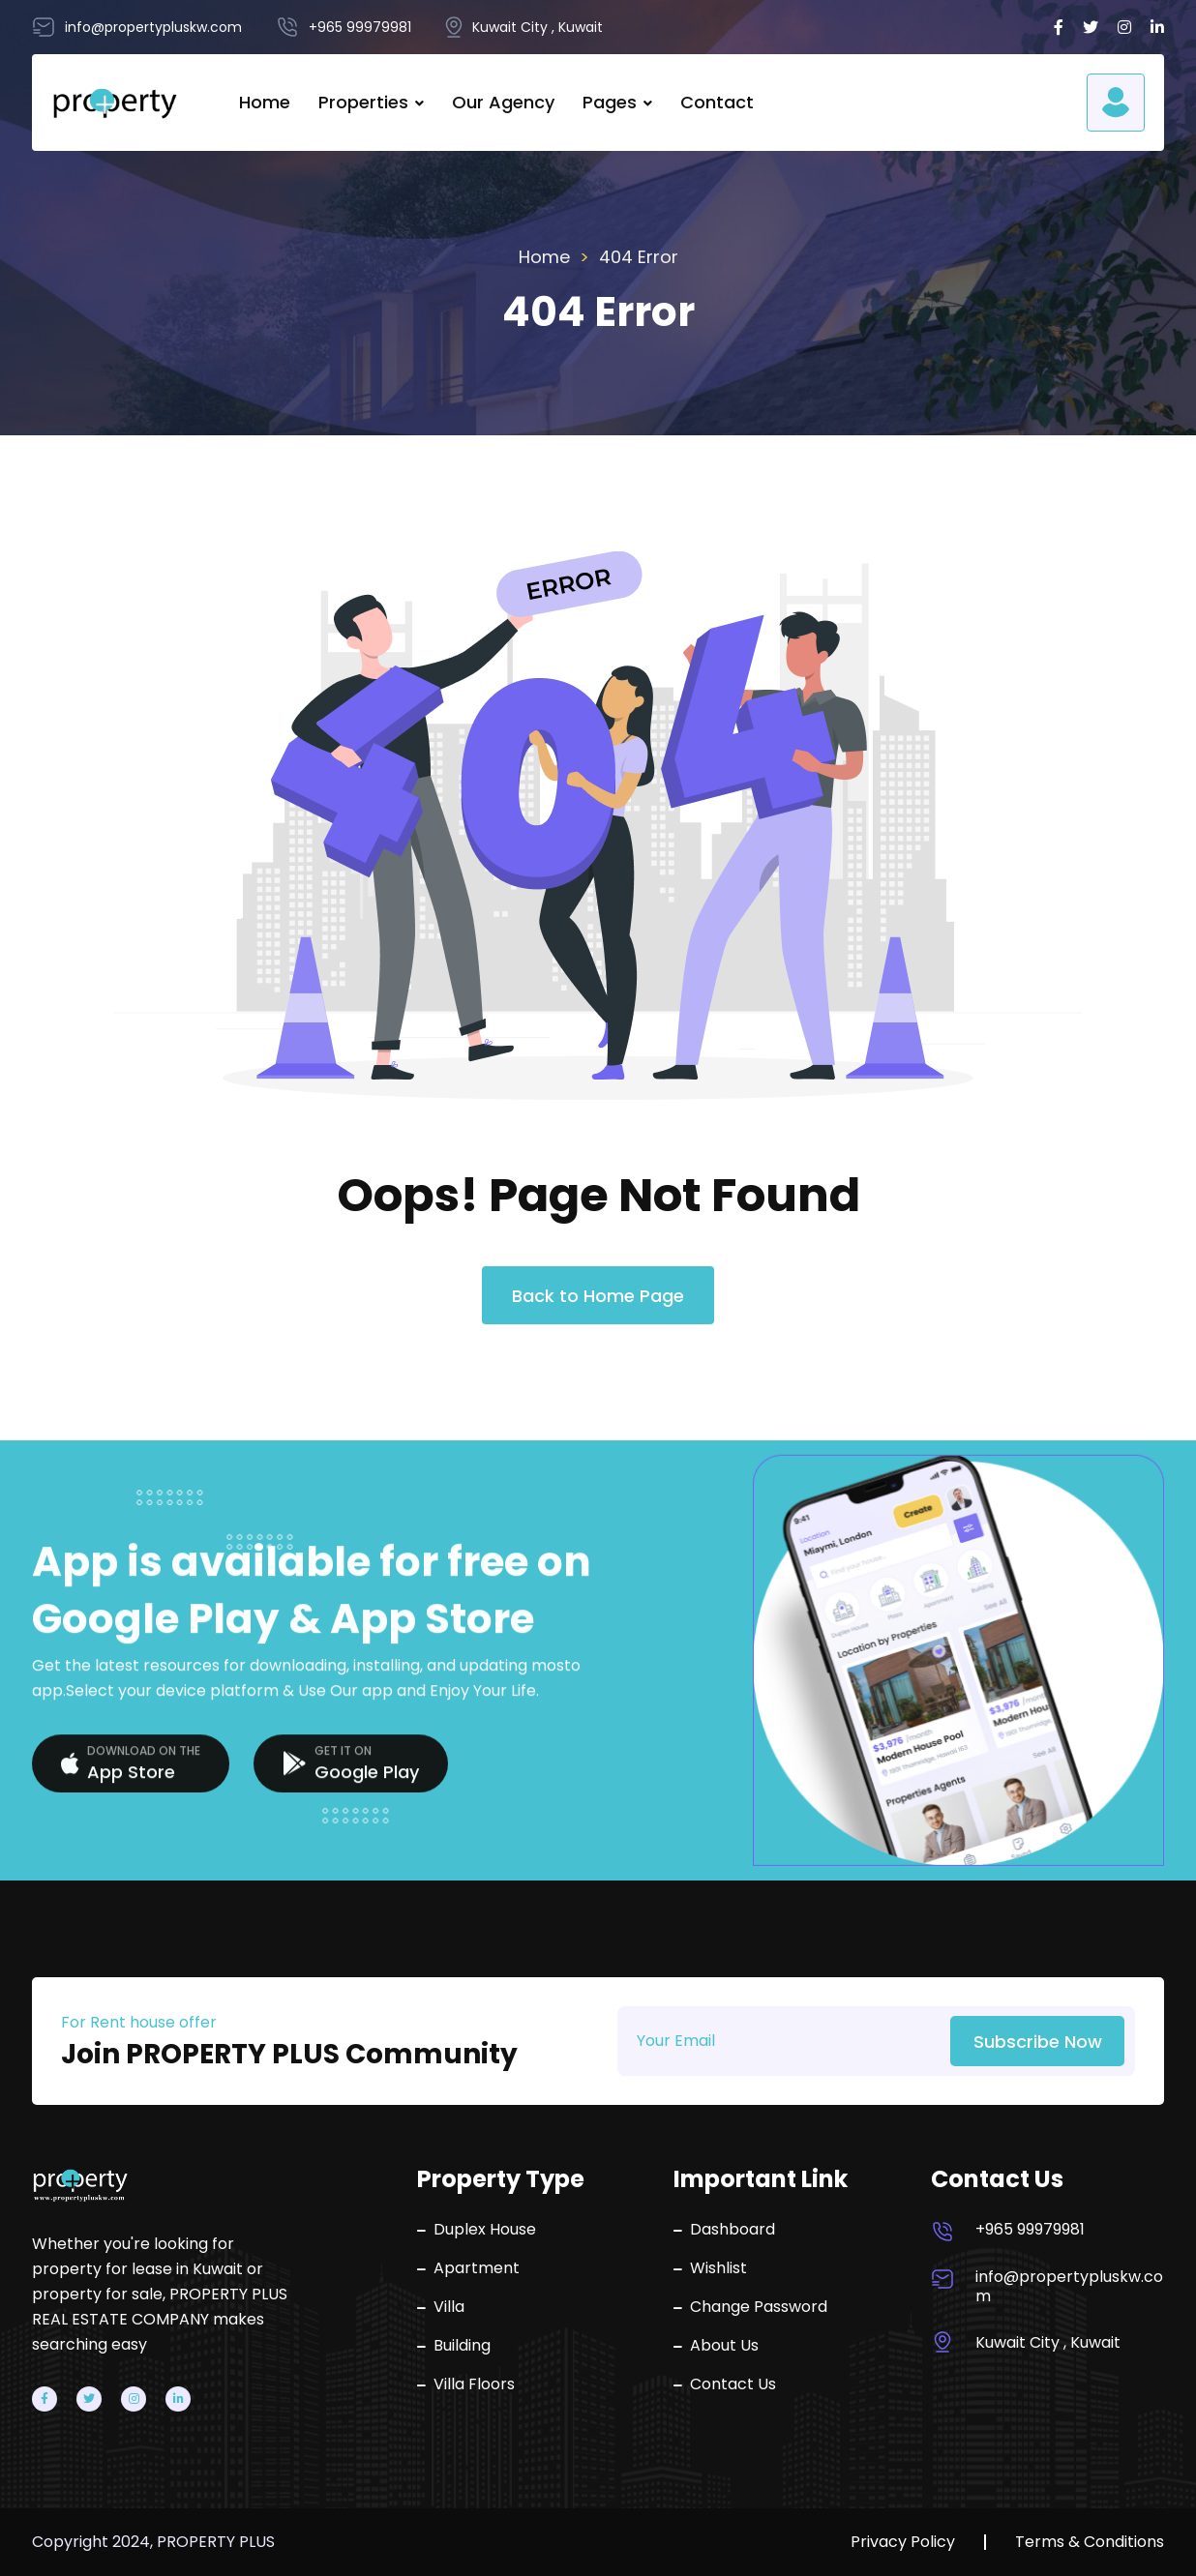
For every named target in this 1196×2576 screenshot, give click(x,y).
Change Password (750, 2307)
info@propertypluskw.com (1069, 2286)
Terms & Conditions (1089, 2542)
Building (454, 2345)
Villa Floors (466, 2384)
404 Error (638, 257)
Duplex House (476, 2229)
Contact (717, 102)
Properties (363, 102)
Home (264, 102)
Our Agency (503, 102)
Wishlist (710, 2268)
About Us (716, 2345)
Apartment (468, 2268)
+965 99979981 (1030, 2229)
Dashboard (724, 2229)
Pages (610, 102)
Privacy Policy (903, 2542)
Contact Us (724, 2384)
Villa (440, 2307)
